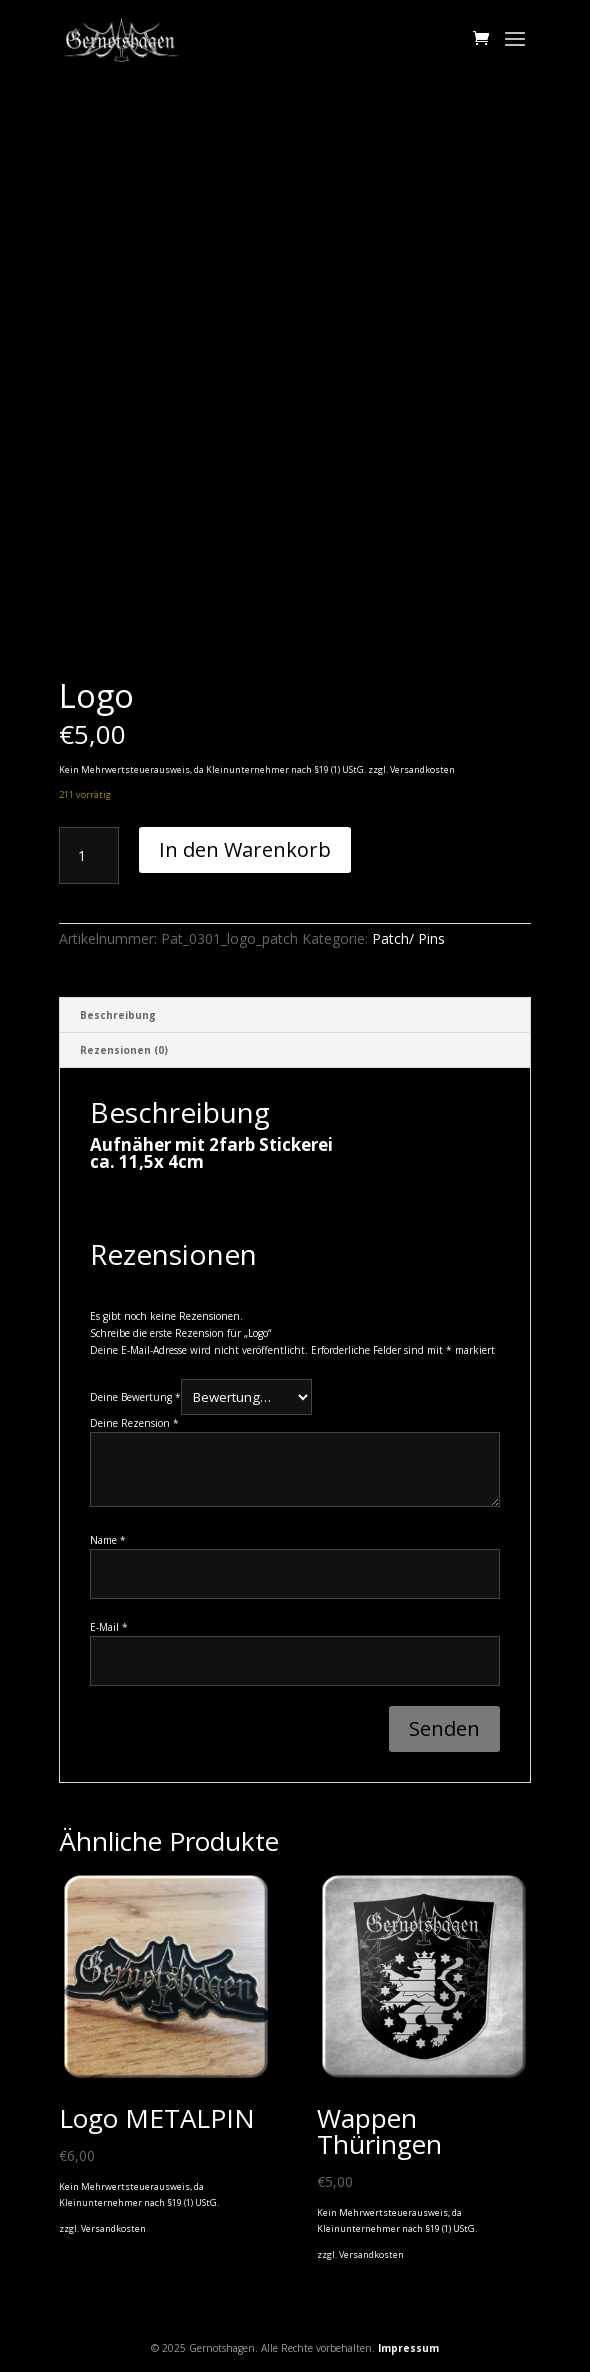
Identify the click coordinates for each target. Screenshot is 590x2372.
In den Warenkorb (245, 849)
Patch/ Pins (408, 938)
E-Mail (109, 1627)
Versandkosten (422, 769)
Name (108, 1540)
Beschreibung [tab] (118, 1015)
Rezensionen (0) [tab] (124, 1050)
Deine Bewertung (135, 1398)
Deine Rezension (134, 1423)
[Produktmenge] (89, 856)
